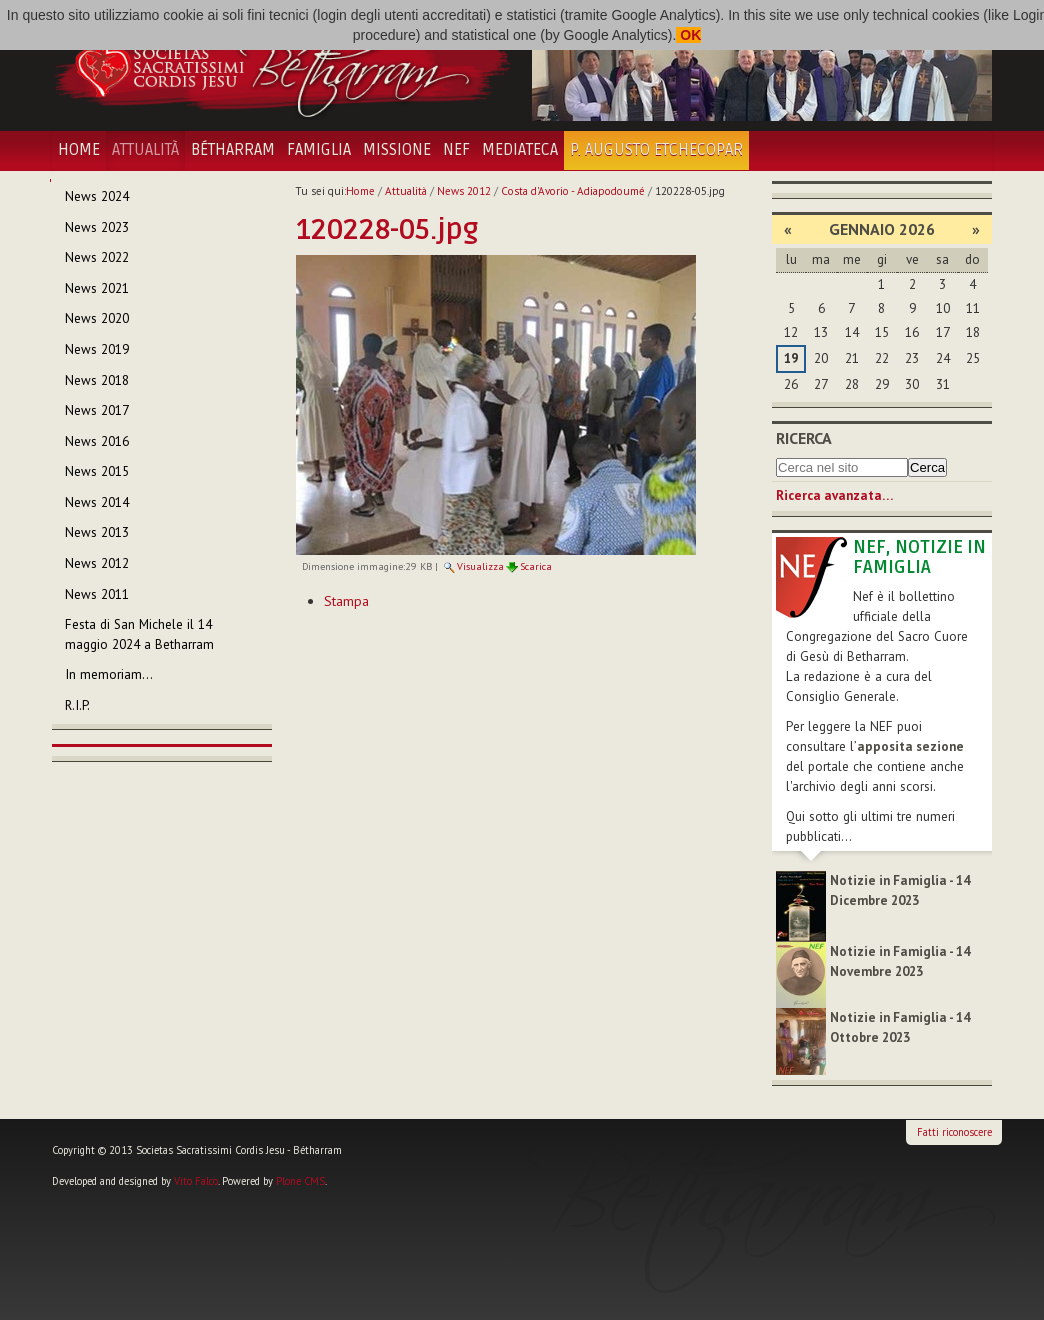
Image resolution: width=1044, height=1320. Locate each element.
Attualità (145, 150)
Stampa (346, 601)
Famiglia (319, 150)
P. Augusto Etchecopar (656, 150)
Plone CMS (300, 1181)
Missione (397, 150)
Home (79, 150)
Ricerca (804, 438)
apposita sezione (910, 746)
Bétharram (233, 150)
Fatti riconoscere (954, 1132)
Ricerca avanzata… (834, 495)
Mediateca (520, 150)
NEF (456, 150)
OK (688, 35)
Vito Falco (196, 1181)
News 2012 (464, 191)
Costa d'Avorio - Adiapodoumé (573, 191)
